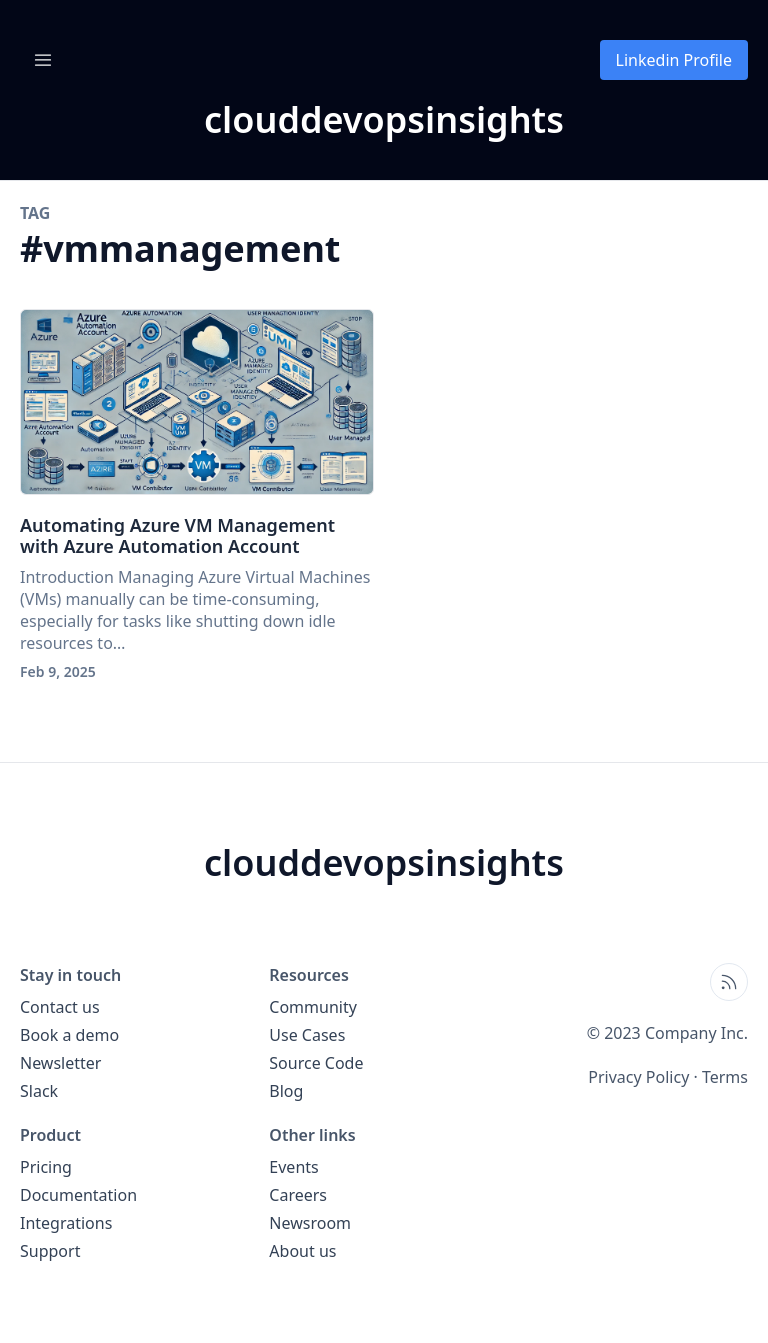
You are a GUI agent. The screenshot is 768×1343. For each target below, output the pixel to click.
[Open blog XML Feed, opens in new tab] (729, 982)
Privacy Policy (638, 1077)
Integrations (66, 1223)
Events (293, 1167)
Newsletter (60, 1063)
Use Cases (307, 1035)
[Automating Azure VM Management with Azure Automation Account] (197, 402)
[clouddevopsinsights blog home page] (384, 120)
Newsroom (310, 1223)
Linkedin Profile (674, 60)
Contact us (60, 1007)
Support (50, 1251)
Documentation (78, 1195)
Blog (286, 1091)
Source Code (316, 1063)
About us (302, 1251)
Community (313, 1007)
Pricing (46, 1167)
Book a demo (69, 1035)
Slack (39, 1091)
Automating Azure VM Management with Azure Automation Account (177, 536)
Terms (725, 1077)
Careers (298, 1195)
